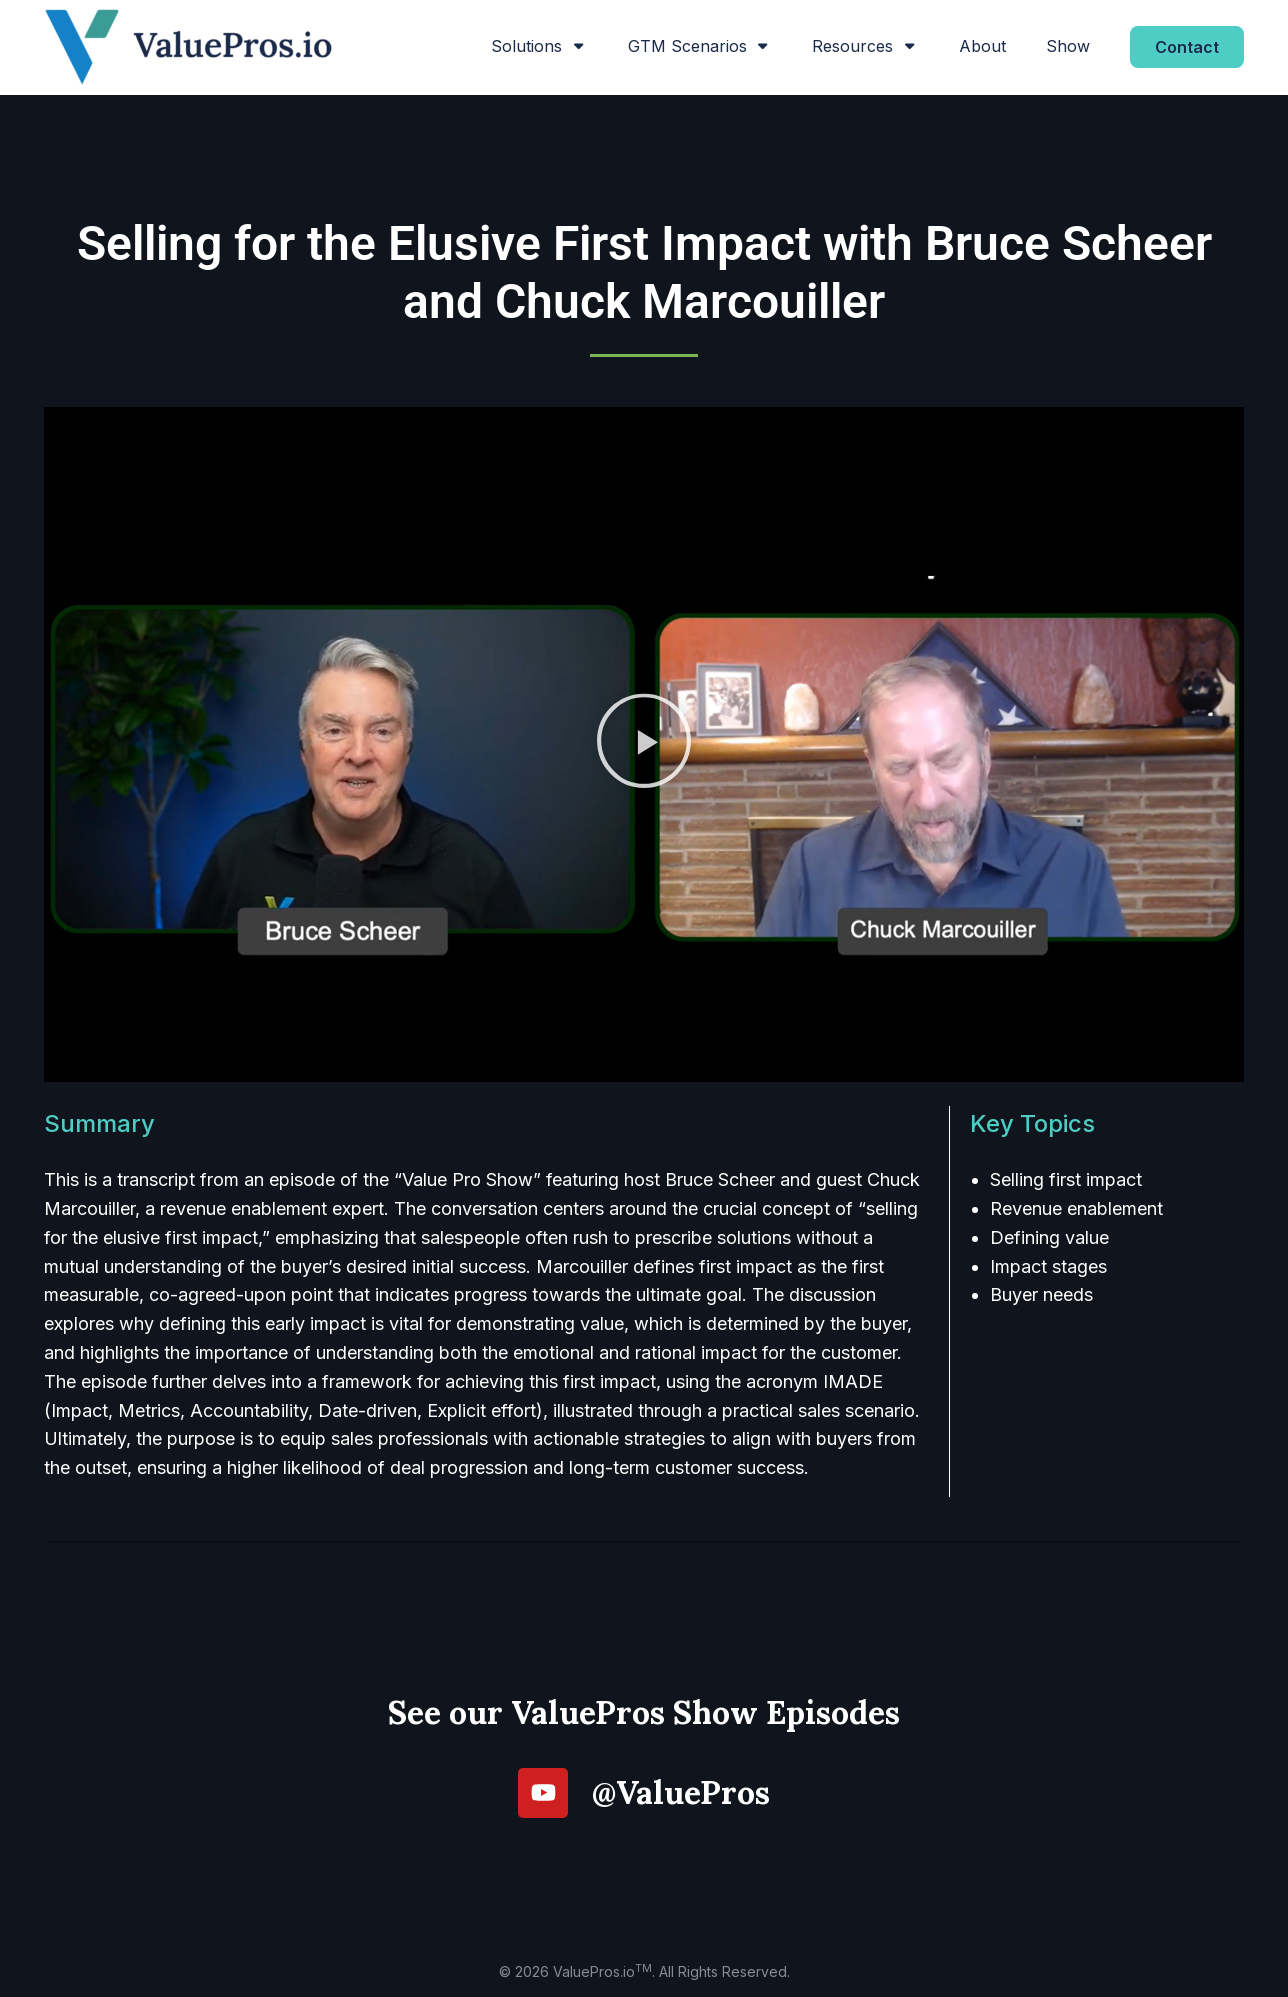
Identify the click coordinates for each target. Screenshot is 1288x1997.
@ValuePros (681, 1792)
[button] (644, 744)
